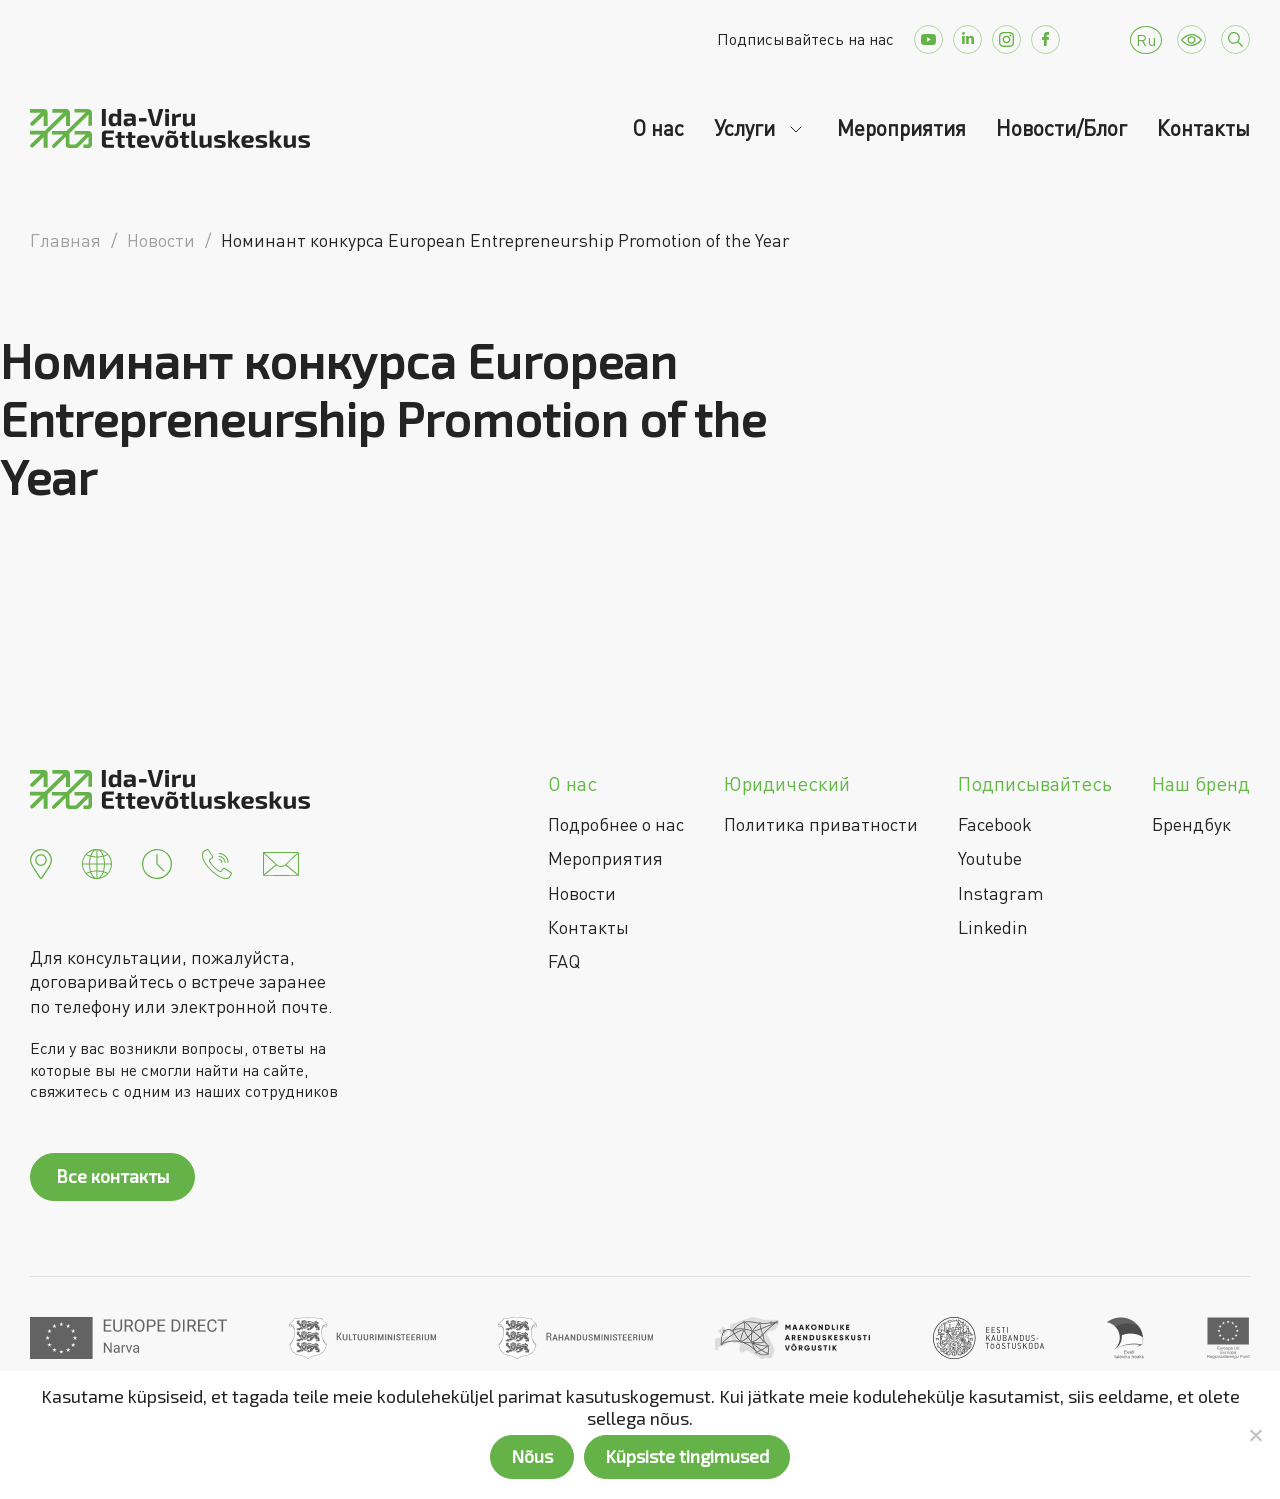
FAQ (564, 961)
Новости (582, 893)
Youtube (990, 858)
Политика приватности (821, 824)
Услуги (747, 128)
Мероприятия (901, 128)
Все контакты (112, 1176)
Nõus (532, 1456)
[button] (41, 862)
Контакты (1203, 128)
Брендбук (1191, 824)
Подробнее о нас (616, 824)
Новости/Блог (1061, 128)
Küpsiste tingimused (687, 1456)
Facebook (995, 824)
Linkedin (993, 927)
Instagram (1001, 893)
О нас (658, 128)
